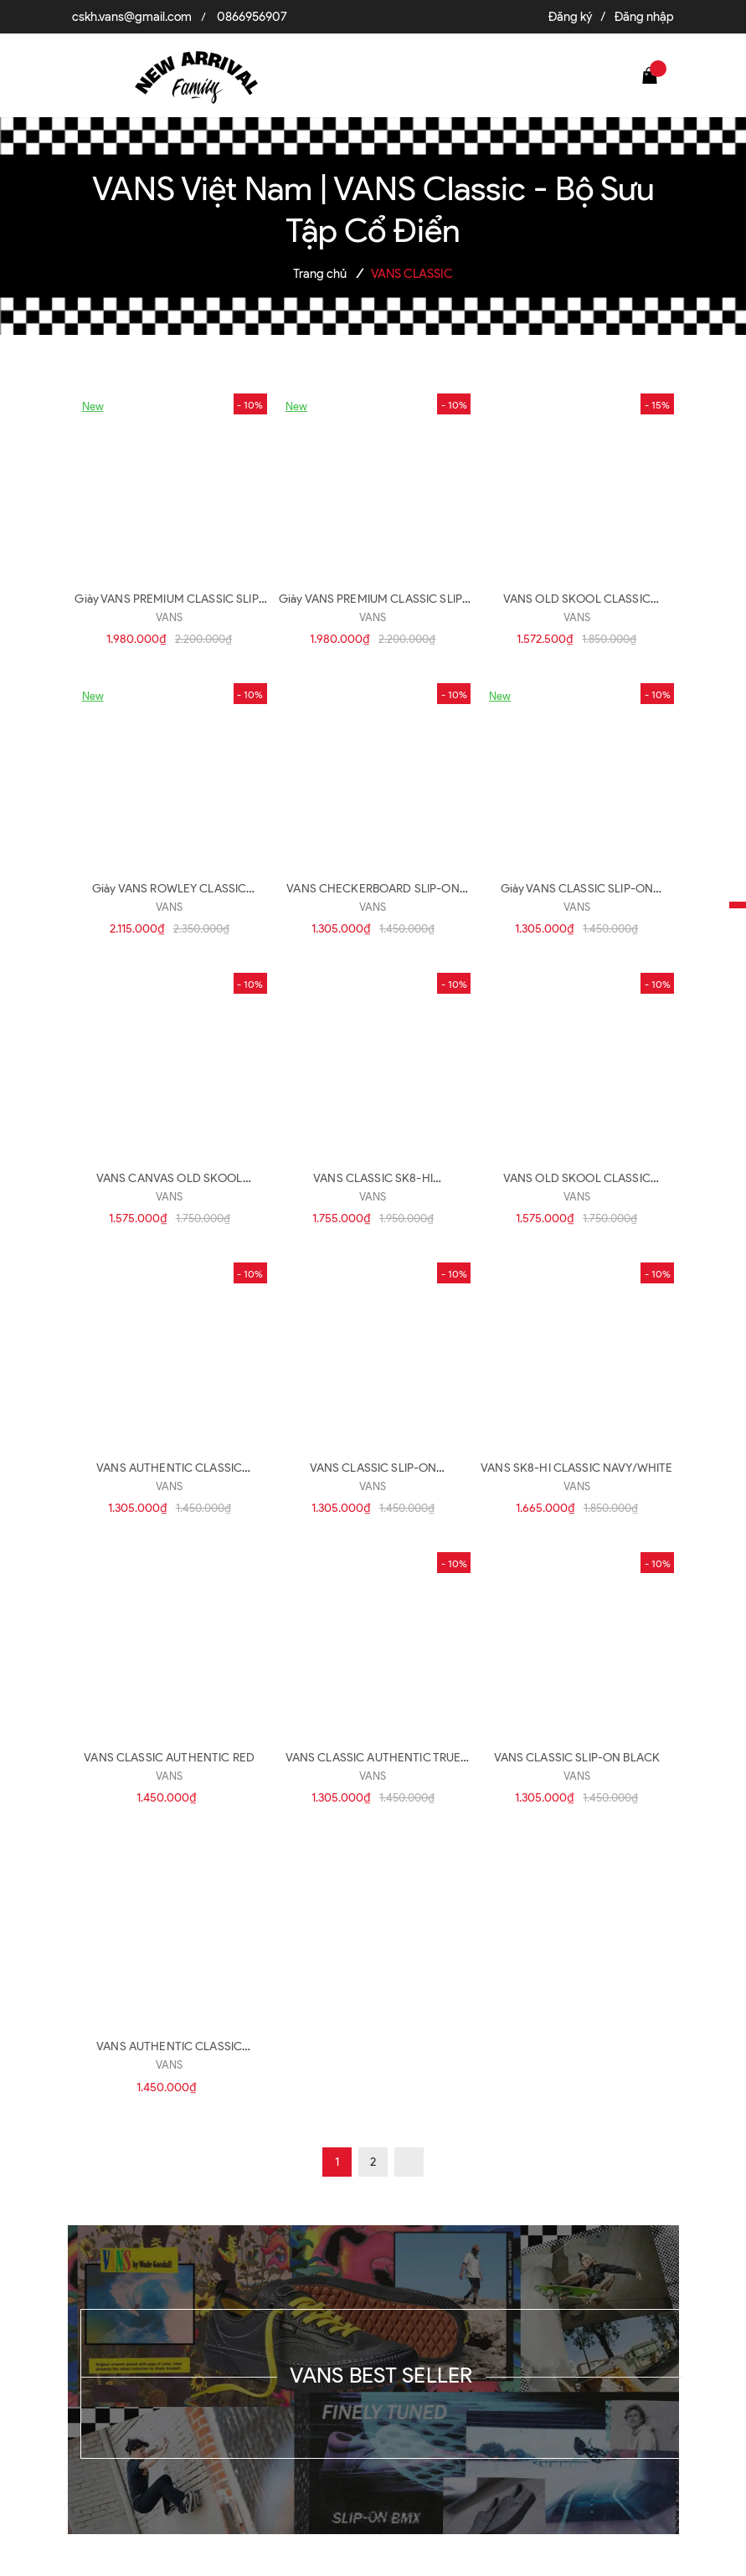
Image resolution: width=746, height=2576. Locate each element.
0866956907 (252, 16)
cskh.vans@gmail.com (132, 16)
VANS (169, 617)
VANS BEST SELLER (381, 2375)
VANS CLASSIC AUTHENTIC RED (169, 1758)
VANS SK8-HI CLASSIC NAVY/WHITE (576, 1468)
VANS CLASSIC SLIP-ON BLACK (577, 1758)
